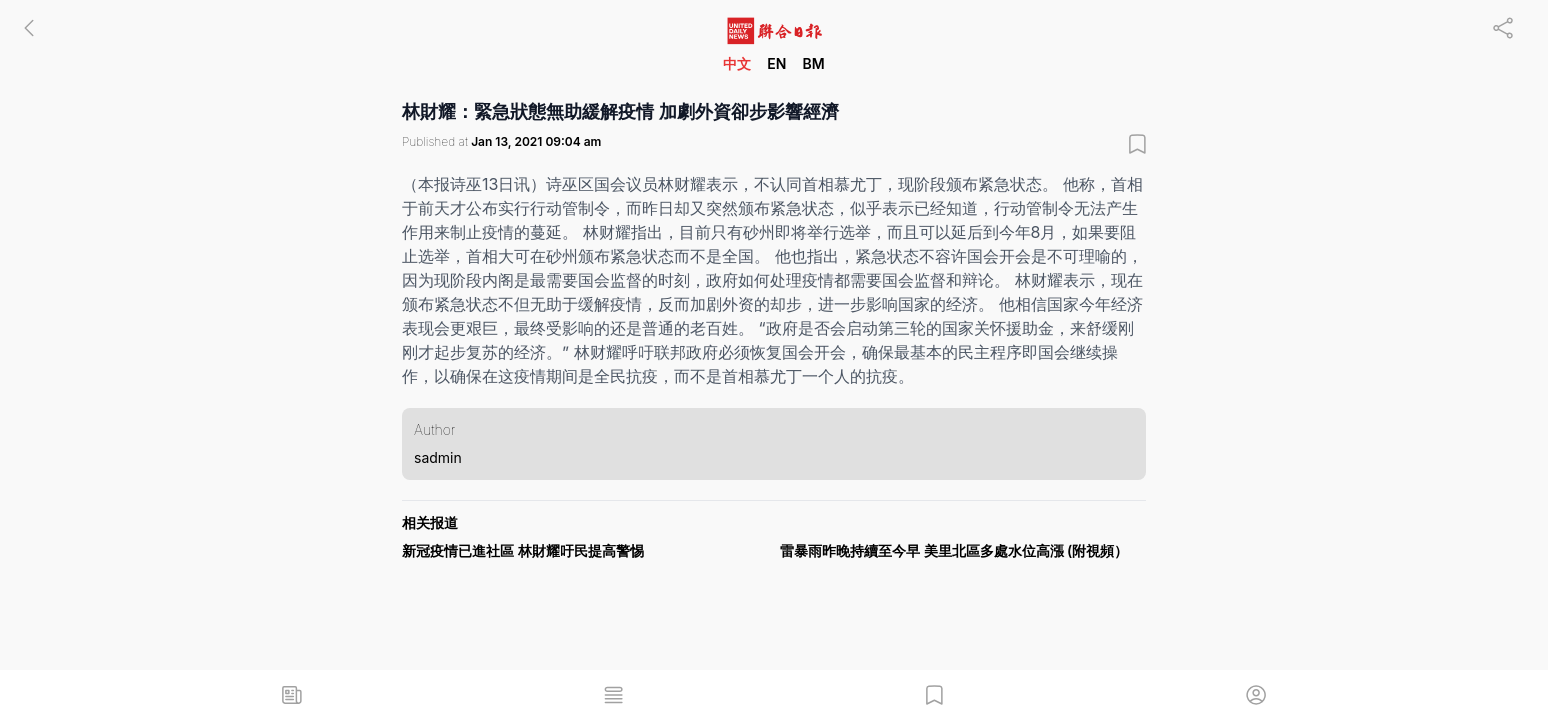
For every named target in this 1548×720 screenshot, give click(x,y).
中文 (737, 63)
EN (776, 63)
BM (813, 63)
